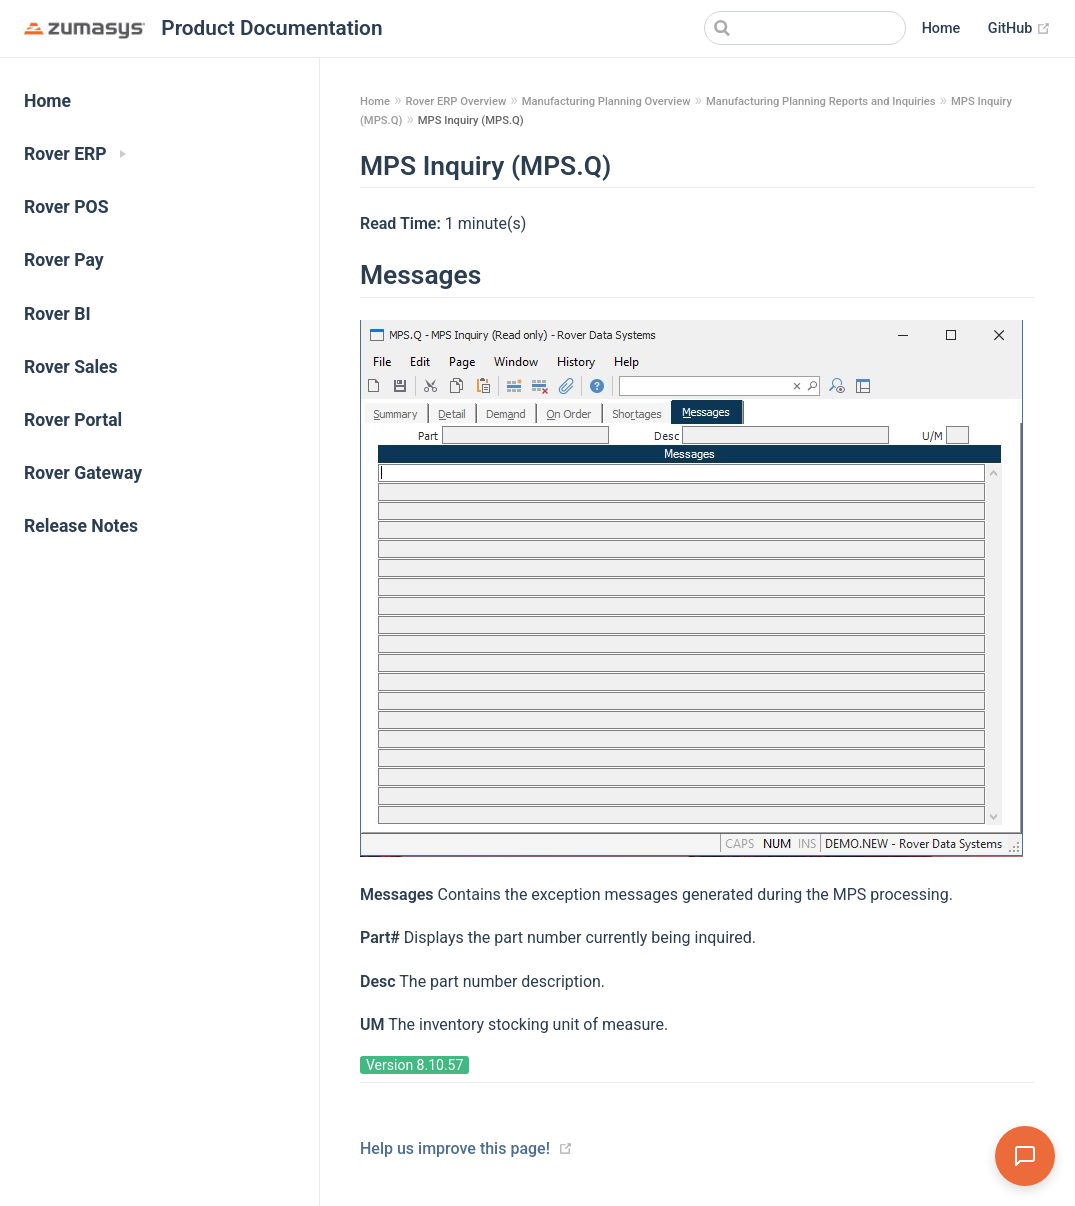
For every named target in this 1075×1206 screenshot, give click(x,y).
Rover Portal (73, 420)
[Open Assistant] (1025, 1156)
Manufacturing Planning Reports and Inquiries (821, 101)
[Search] (805, 28)
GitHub (1019, 29)
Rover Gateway (83, 473)
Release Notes (81, 526)
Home (941, 28)
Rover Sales (71, 367)
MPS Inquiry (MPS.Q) (471, 120)
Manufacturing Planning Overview (606, 101)
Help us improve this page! (455, 1148)
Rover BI (57, 314)
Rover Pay (64, 260)
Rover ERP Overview (455, 101)
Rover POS (66, 207)
